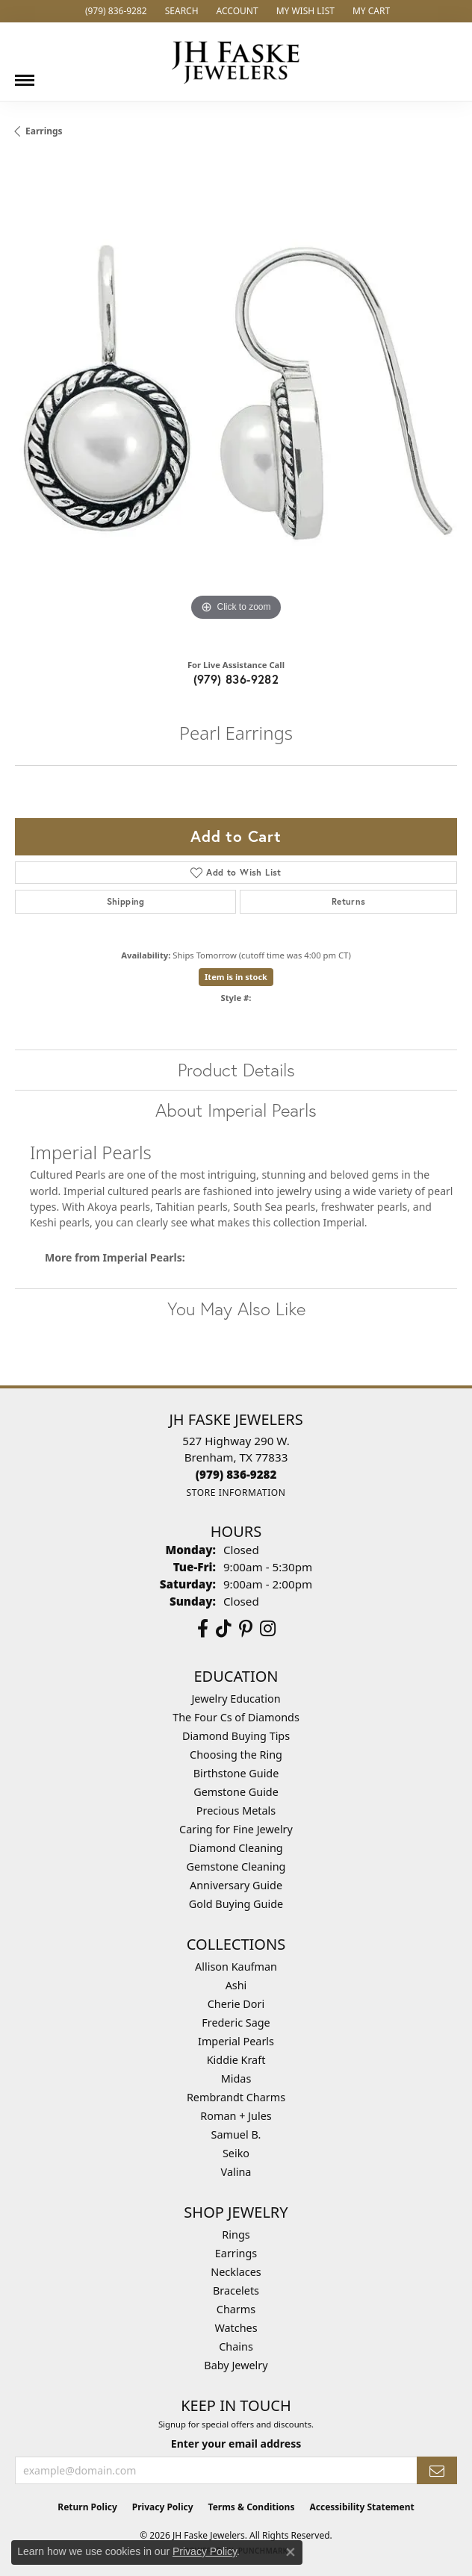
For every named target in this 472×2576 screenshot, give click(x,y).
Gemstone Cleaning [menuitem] (236, 1866)
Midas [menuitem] (236, 2078)
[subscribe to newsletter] (437, 2470)
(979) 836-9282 (236, 679)
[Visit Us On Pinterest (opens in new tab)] (245, 1629)
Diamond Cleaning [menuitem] (235, 1848)
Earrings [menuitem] (236, 2253)
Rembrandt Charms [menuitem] (236, 2097)
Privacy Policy (162, 2507)
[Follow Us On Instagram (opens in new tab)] (268, 1629)
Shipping (126, 901)
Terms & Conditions (251, 2507)
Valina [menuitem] (236, 2172)
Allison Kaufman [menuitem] (236, 1966)
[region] (236, 404)
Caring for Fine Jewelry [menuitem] (236, 1829)
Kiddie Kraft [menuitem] (236, 2060)
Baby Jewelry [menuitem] (235, 2365)
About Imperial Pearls (236, 1110)
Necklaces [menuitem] (236, 2272)
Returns (349, 901)
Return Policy (87, 2507)
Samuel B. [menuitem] (236, 2134)
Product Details (236, 1070)
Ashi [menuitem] (236, 1985)
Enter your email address (236, 2443)
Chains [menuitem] (236, 2346)
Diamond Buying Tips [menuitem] (236, 1736)
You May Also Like (236, 1308)
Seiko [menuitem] (236, 2153)
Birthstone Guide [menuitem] (236, 1773)
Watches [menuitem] (235, 2328)
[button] (180, 11)
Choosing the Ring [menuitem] (236, 1754)
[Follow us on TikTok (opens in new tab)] (224, 1629)
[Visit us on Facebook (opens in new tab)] (202, 1629)
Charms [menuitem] (236, 2309)
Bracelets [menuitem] (236, 2290)
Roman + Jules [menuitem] (235, 2116)
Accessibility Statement (361, 2507)
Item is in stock (236, 976)
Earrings (44, 131)
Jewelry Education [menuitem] (235, 1698)
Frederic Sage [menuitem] (236, 2022)
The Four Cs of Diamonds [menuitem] (236, 1717)
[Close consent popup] (290, 2552)
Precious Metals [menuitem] (236, 1810)
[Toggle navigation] (24, 75)
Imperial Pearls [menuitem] (236, 2041)
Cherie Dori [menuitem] (236, 2004)
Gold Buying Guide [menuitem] (236, 1904)
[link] (114, 11)
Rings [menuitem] (235, 2234)
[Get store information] (235, 1492)
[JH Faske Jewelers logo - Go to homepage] (236, 62)
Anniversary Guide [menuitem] (236, 1885)
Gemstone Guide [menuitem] (236, 1792)
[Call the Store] (236, 1474)
